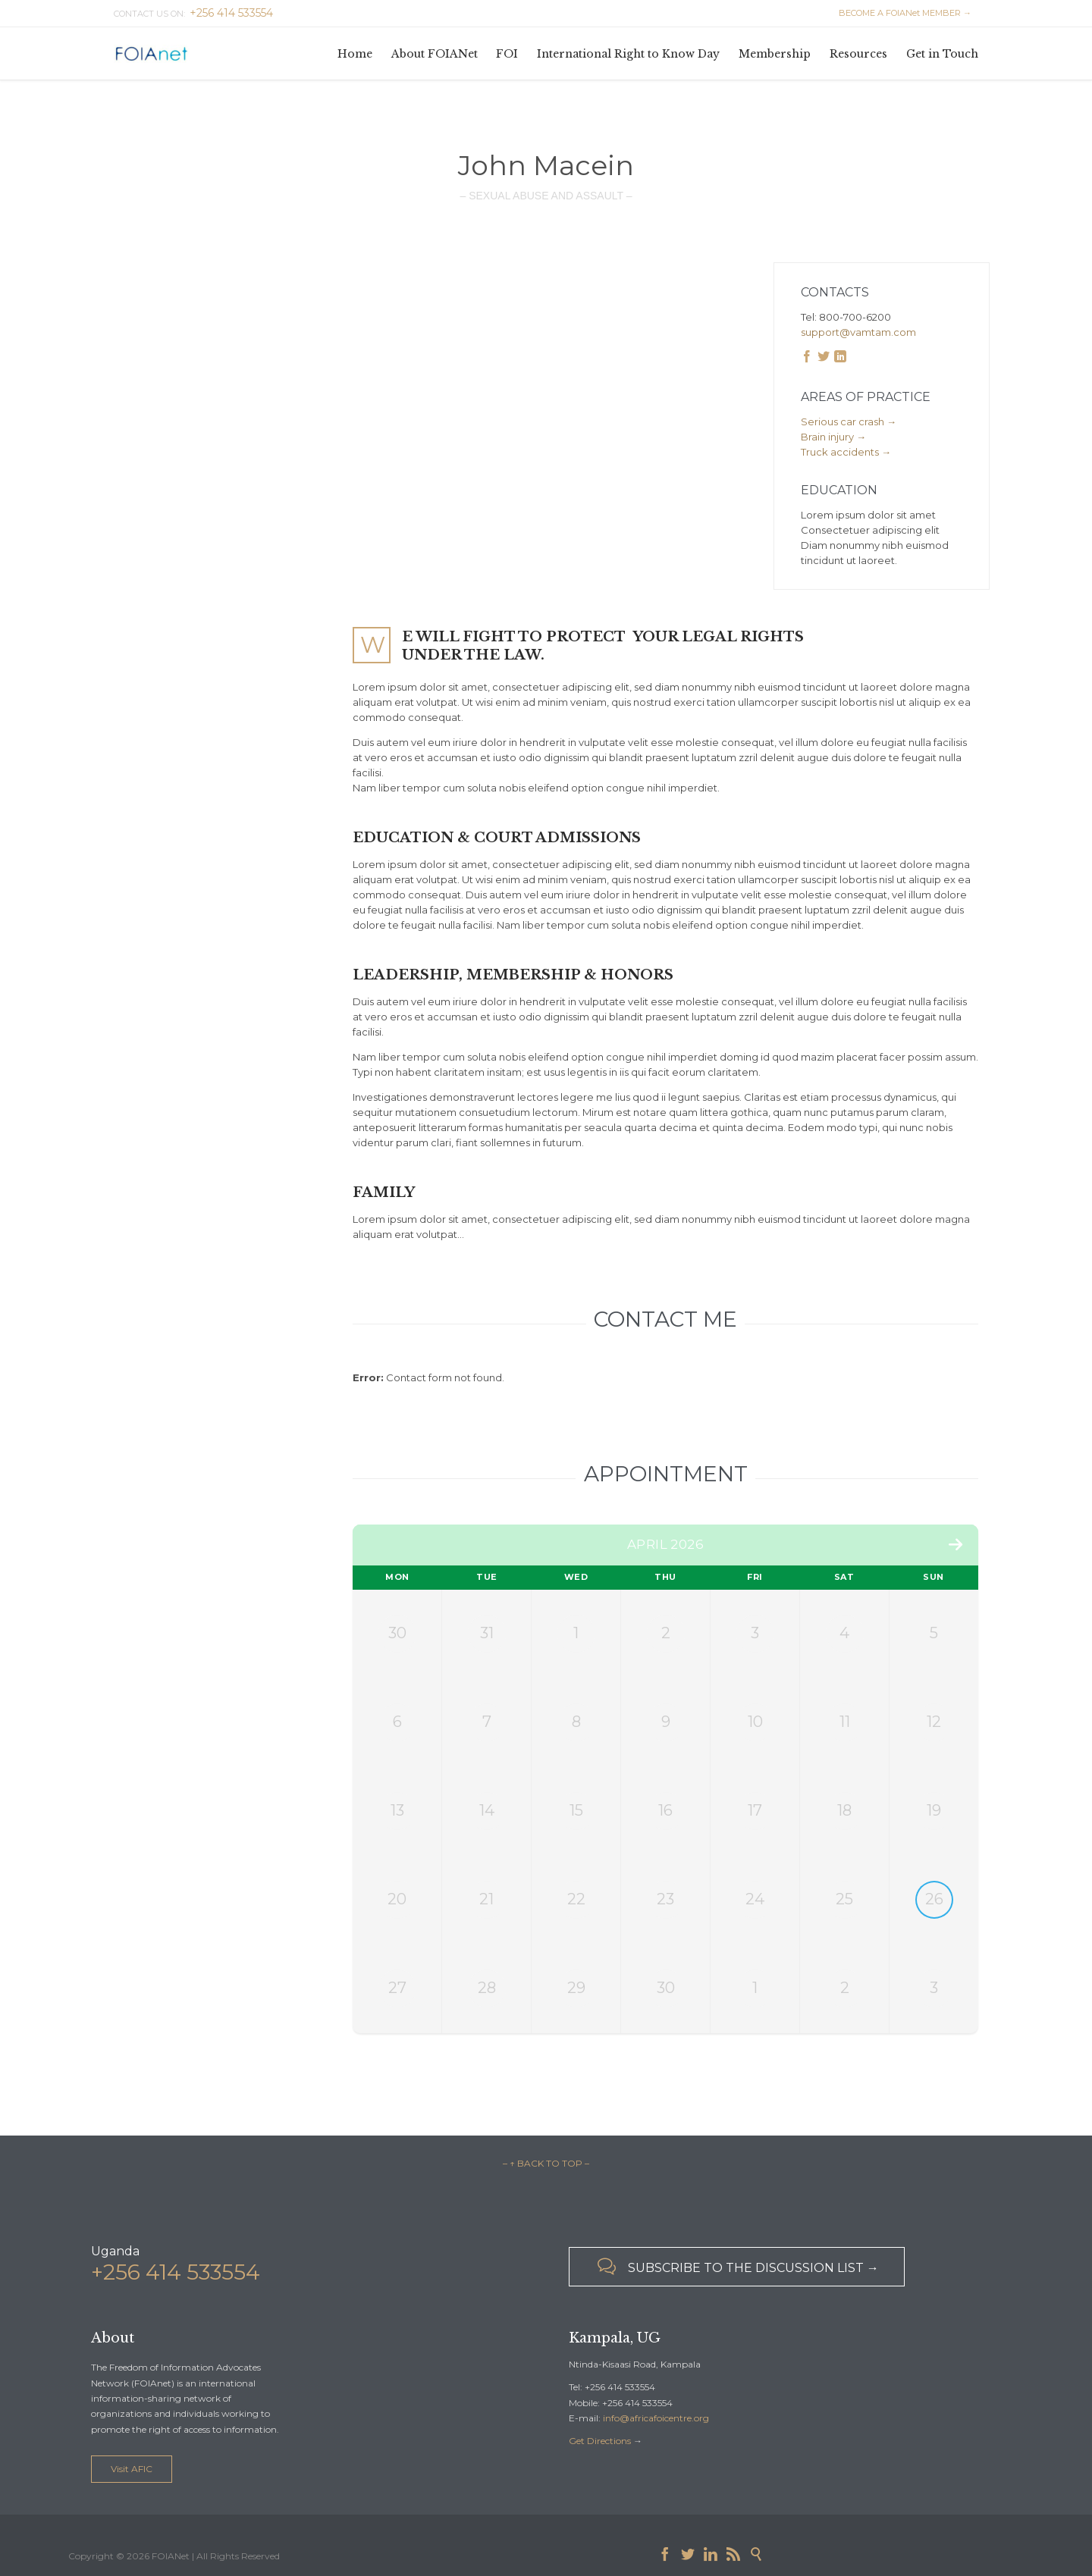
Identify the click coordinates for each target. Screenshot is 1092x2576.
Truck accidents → (846, 452)
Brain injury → (833, 437)
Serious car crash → (848, 421)
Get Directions (600, 2440)
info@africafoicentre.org (656, 2418)
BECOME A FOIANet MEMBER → (902, 13)
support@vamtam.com (858, 332)
